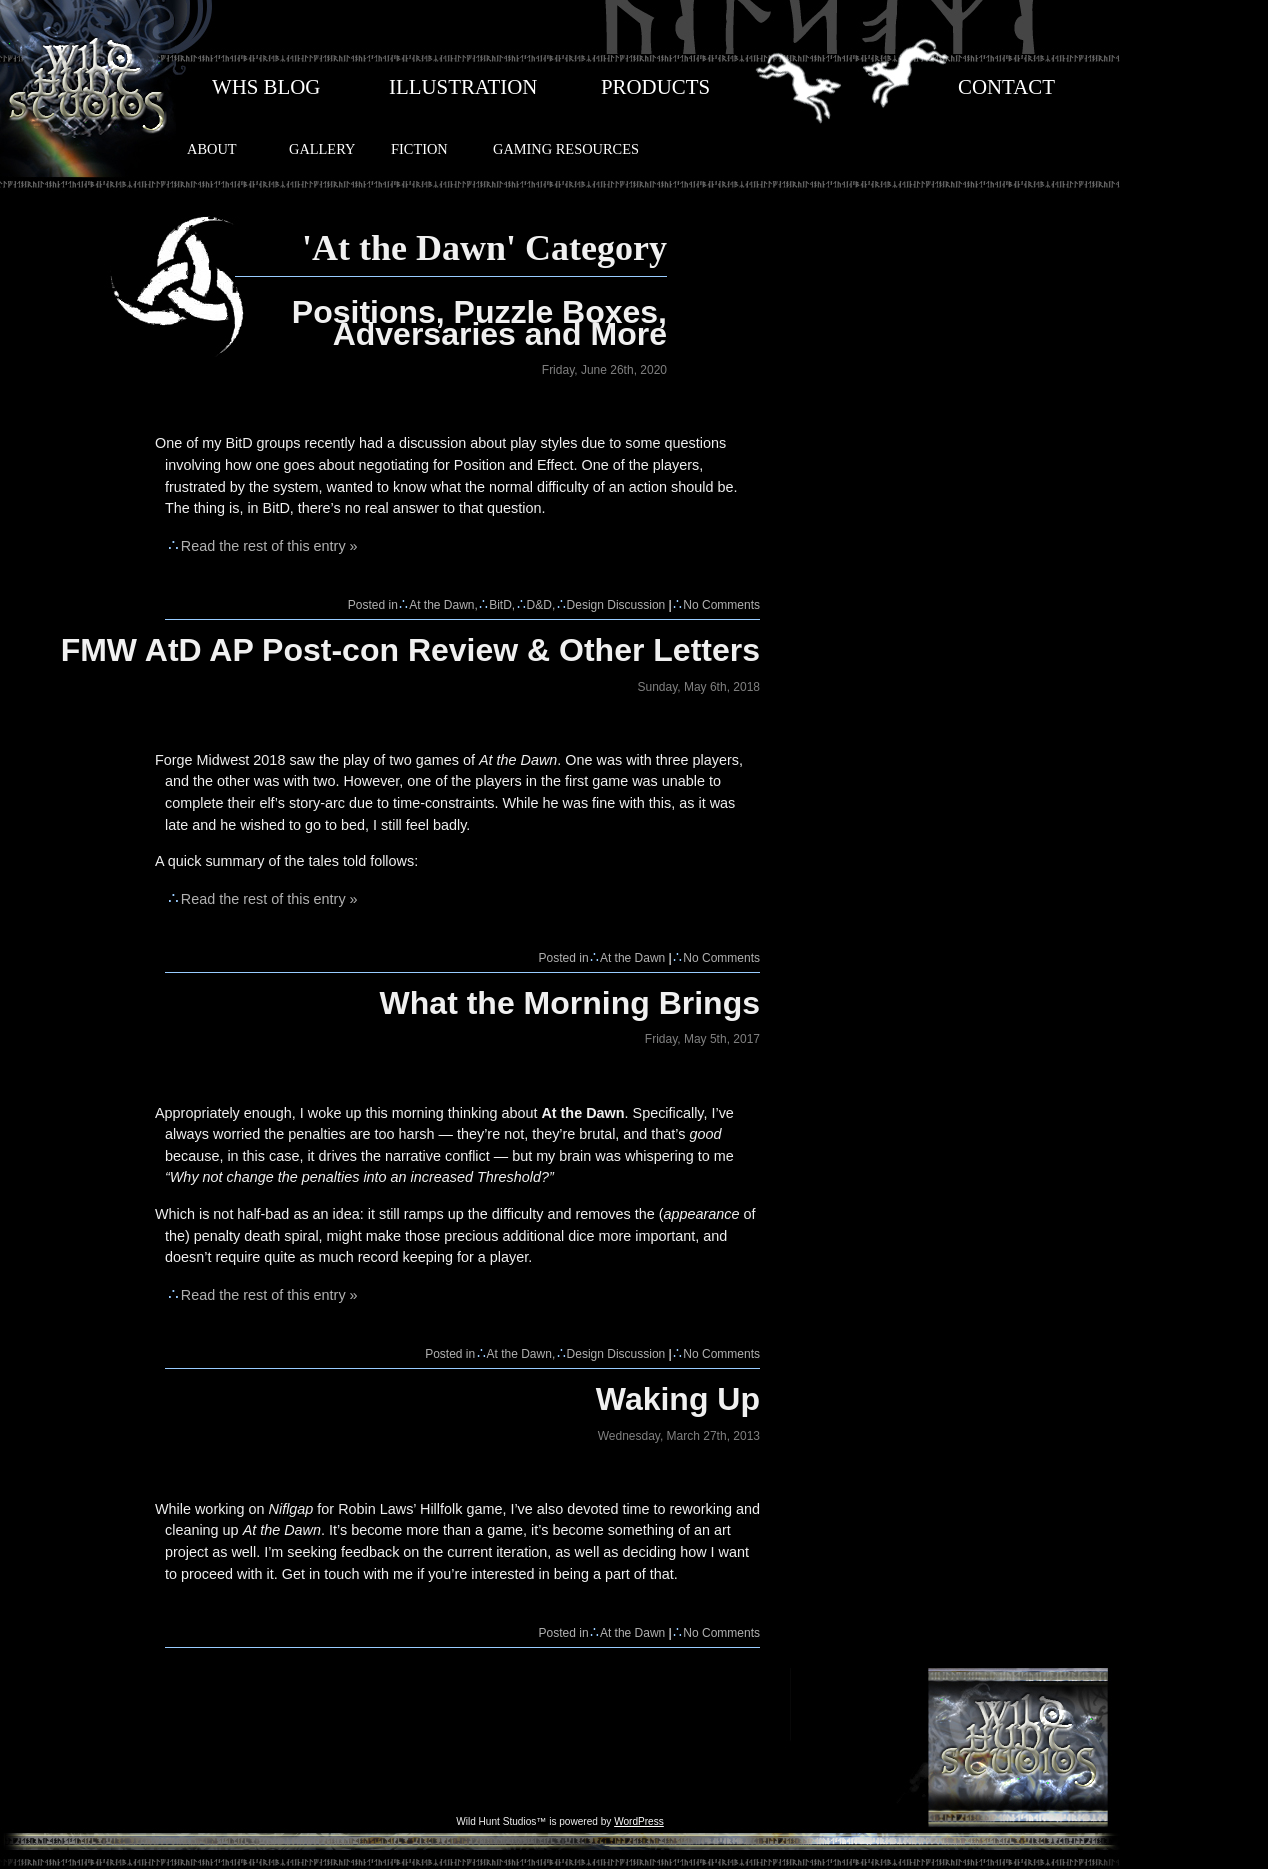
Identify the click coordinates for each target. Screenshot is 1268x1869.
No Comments (721, 605)
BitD (500, 605)
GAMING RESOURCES (566, 149)
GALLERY (322, 149)
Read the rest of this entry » (269, 546)
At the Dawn (441, 605)
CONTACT (1006, 87)
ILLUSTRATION (463, 87)
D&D (539, 605)
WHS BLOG (266, 87)
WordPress (639, 1821)
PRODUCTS (655, 87)
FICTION (419, 149)
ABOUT (212, 149)
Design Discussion (616, 605)
